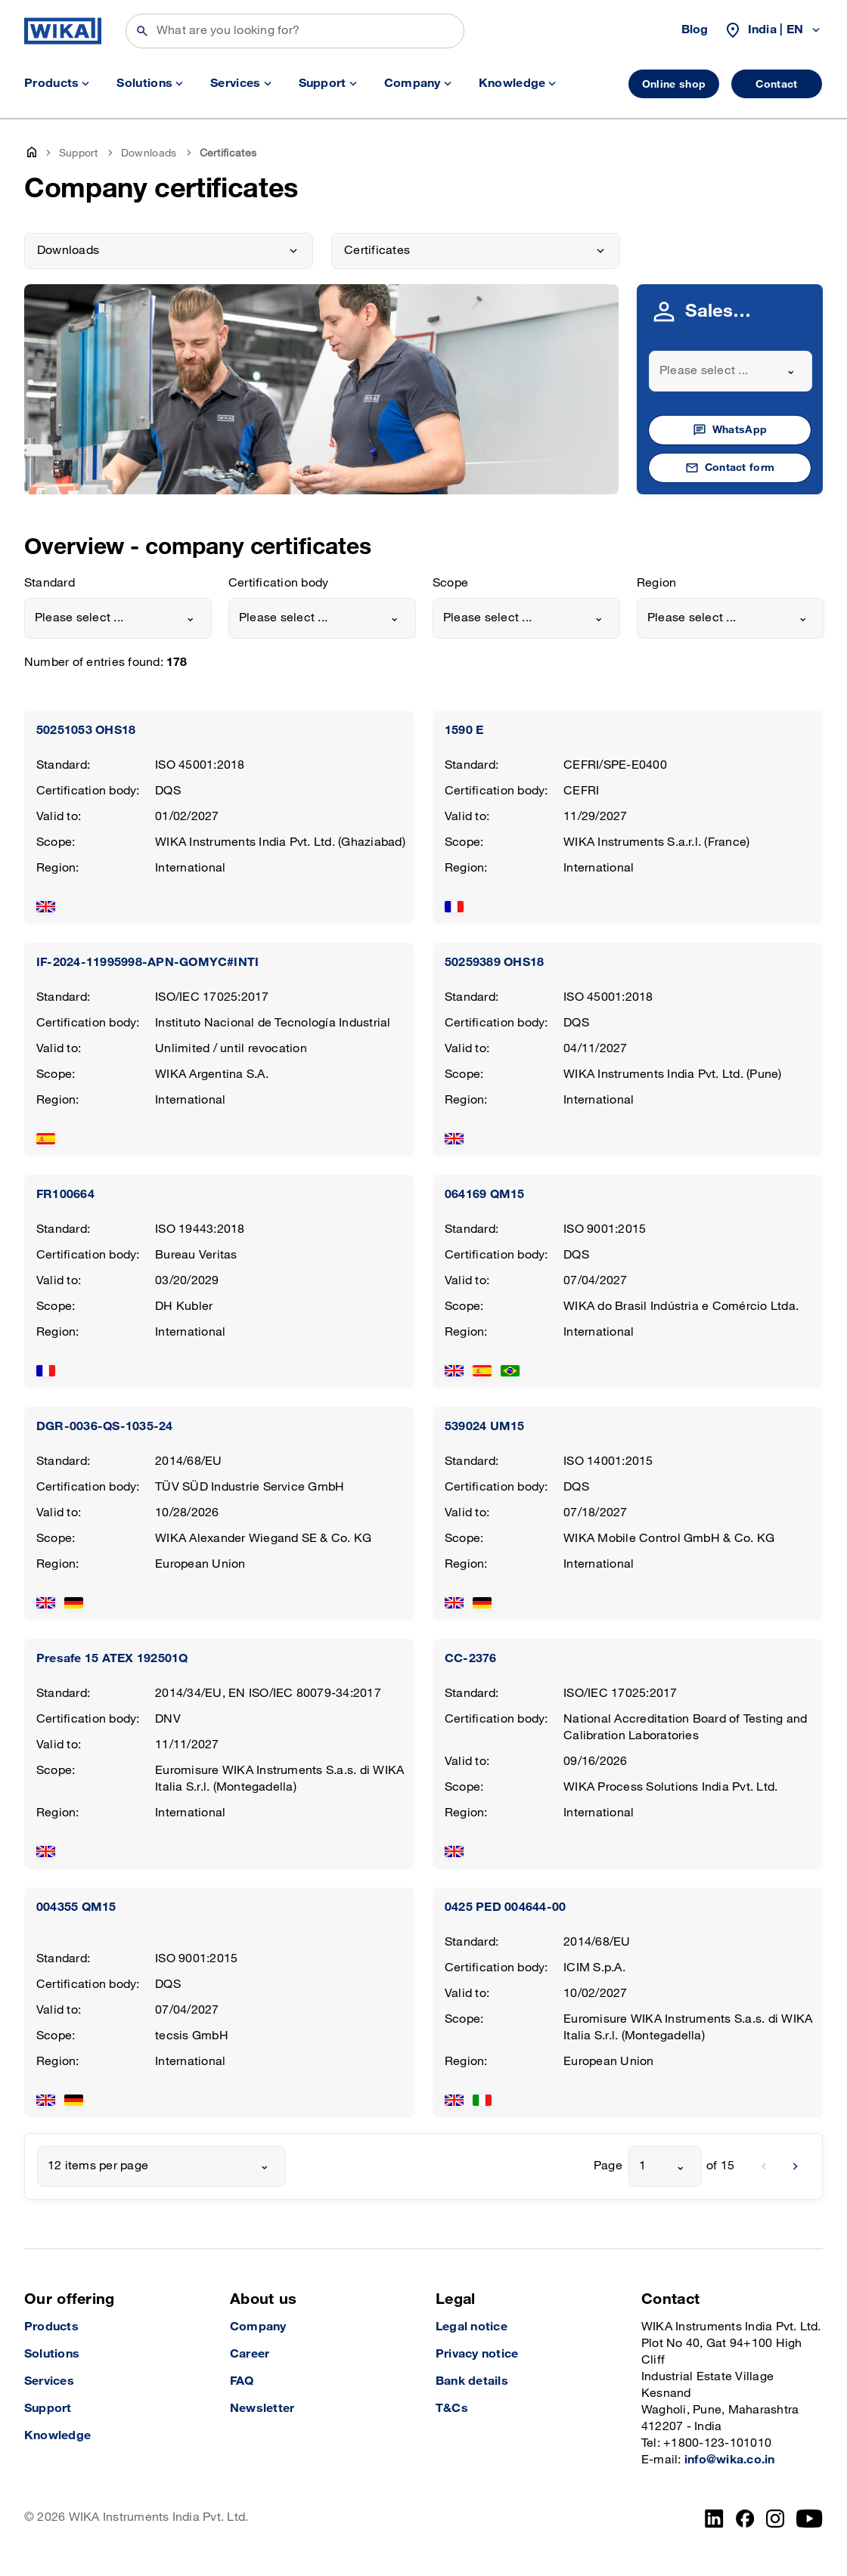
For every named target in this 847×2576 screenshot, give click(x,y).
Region (656, 583)
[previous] (763, 2166)
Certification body (278, 583)
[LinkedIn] (714, 2518)
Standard (49, 583)
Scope (450, 583)
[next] (795, 2166)
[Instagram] (775, 2518)
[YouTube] (809, 2518)
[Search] (295, 31)
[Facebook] (745, 2518)
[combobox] (730, 371)
